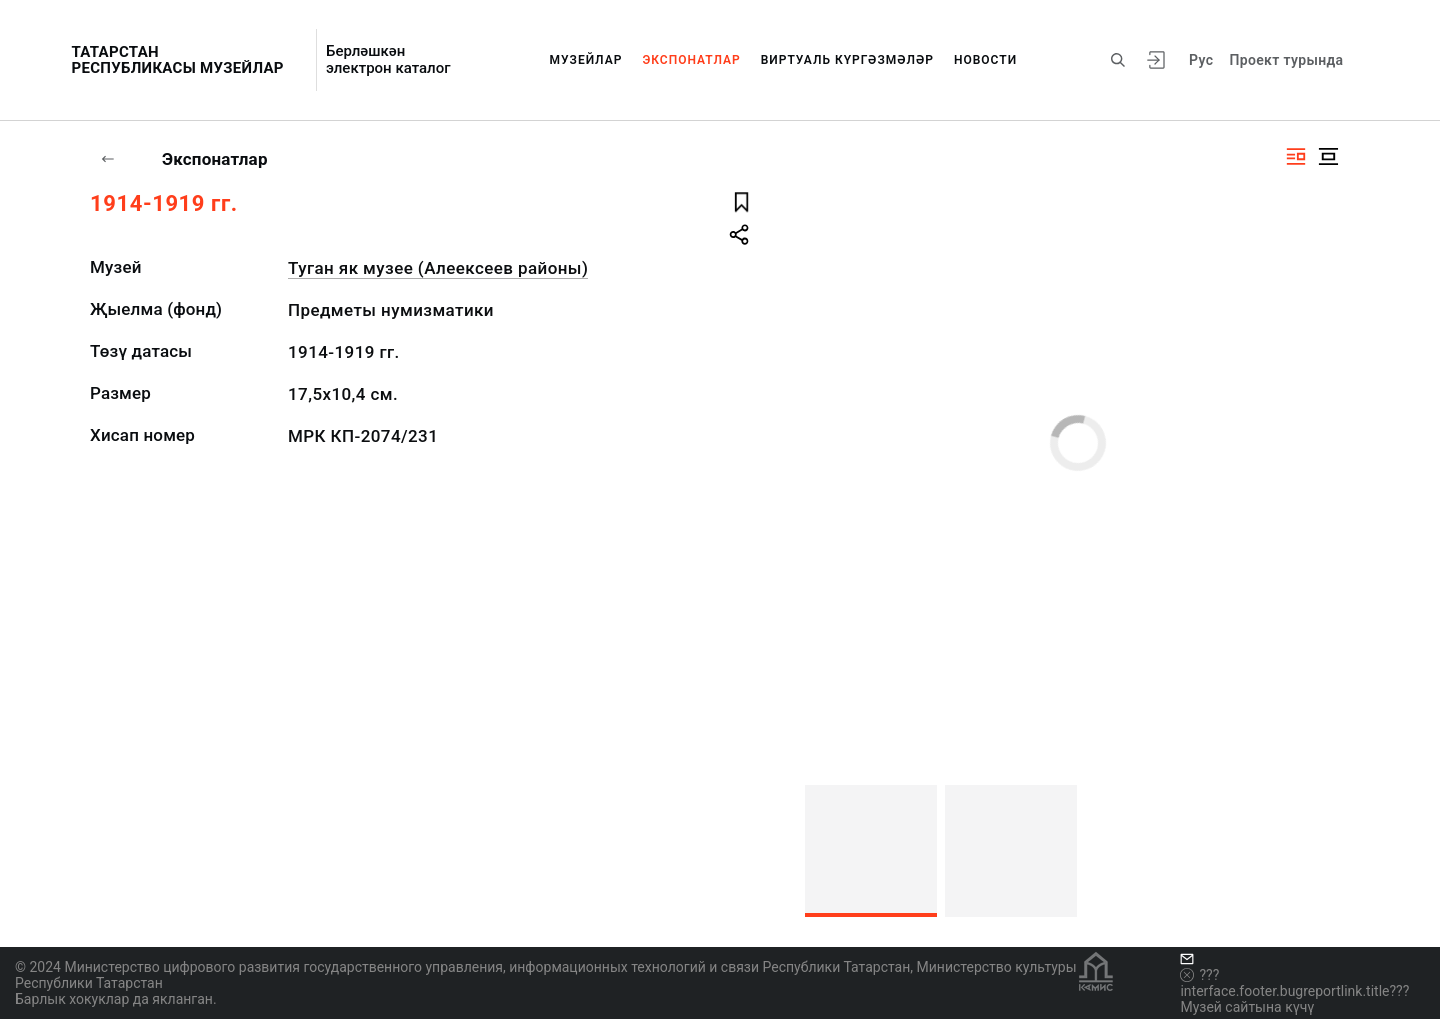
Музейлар (586, 60)
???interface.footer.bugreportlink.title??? (1294, 983)
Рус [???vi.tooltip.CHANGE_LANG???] (1201, 60)
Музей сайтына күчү (1247, 1007)
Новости (985, 60)
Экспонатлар (691, 60)
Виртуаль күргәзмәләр (847, 60)
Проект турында (1286, 60)
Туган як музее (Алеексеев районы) (438, 268)
